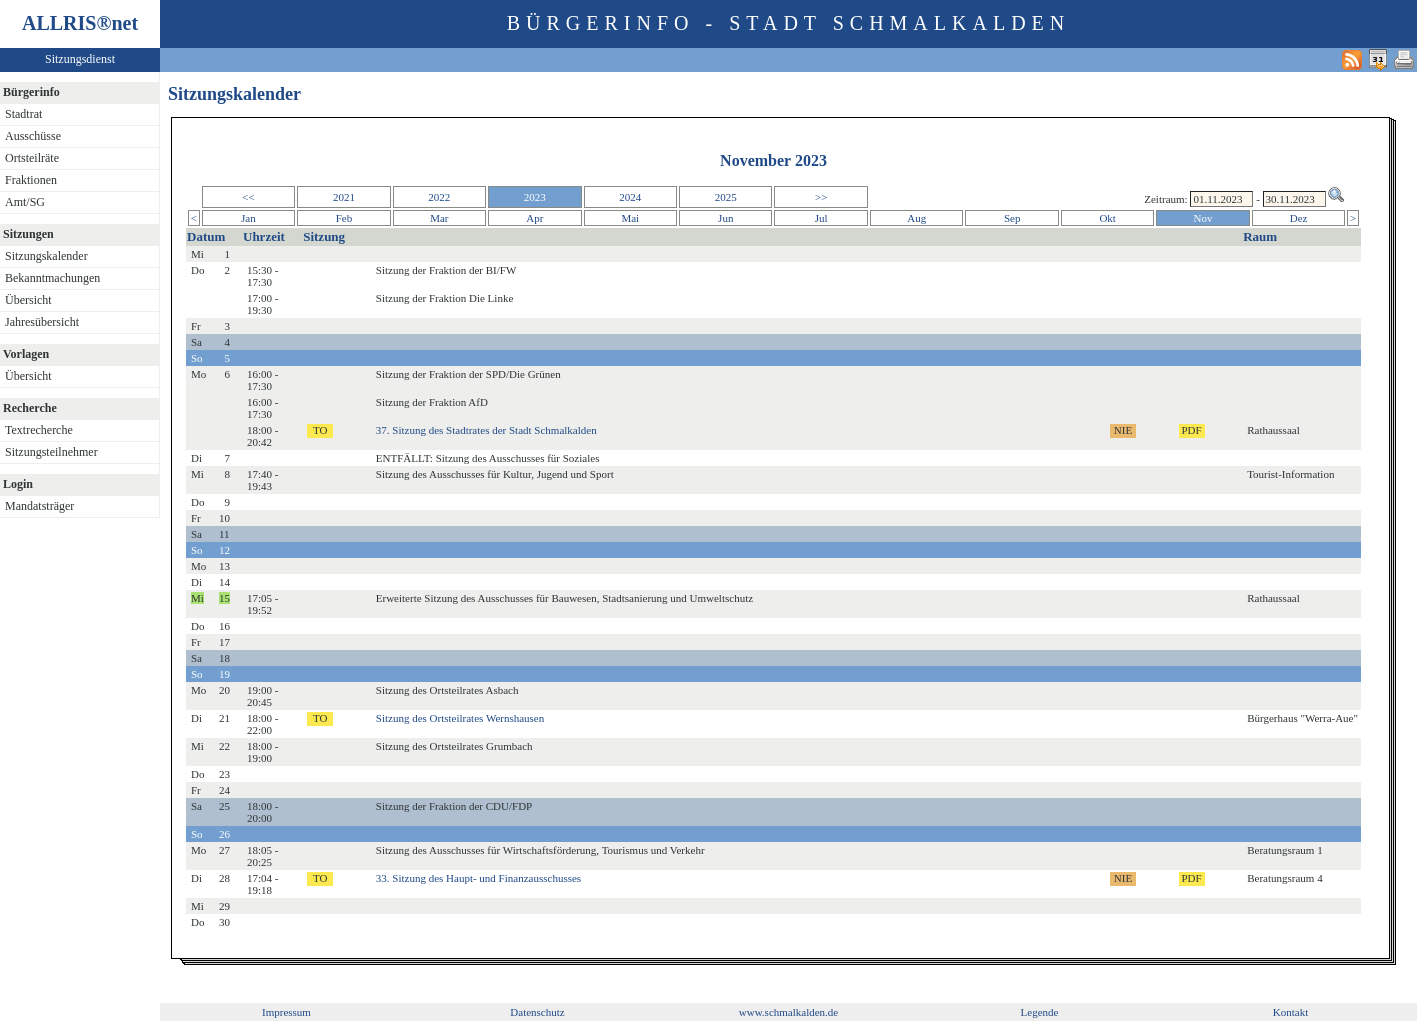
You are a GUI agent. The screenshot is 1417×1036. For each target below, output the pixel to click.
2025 (726, 197)
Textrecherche (39, 430)
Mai (630, 218)
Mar (439, 218)
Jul (821, 218)
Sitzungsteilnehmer (51, 452)
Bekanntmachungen (52, 278)
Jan (248, 218)
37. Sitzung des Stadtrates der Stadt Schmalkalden (486, 430)
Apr (534, 218)
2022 (439, 197)
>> (821, 197)
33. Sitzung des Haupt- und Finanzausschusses (478, 878)
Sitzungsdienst (80, 59)
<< (248, 197)
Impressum (286, 1012)
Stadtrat (23, 114)
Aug (916, 218)
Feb (344, 218)
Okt (1107, 218)
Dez (1299, 218)
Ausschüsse (33, 136)
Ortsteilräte (32, 158)
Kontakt (1290, 1012)
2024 (630, 197)
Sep (1012, 218)
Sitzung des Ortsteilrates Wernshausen (460, 718)
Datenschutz (537, 1012)
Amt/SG (25, 202)
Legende (1040, 1012)
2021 (344, 197)
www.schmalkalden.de (788, 1012)
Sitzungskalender (46, 256)
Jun (725, 218)
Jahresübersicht (42, 322)
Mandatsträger (39, 506)
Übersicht (28, 300)
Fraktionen (31, 180)
